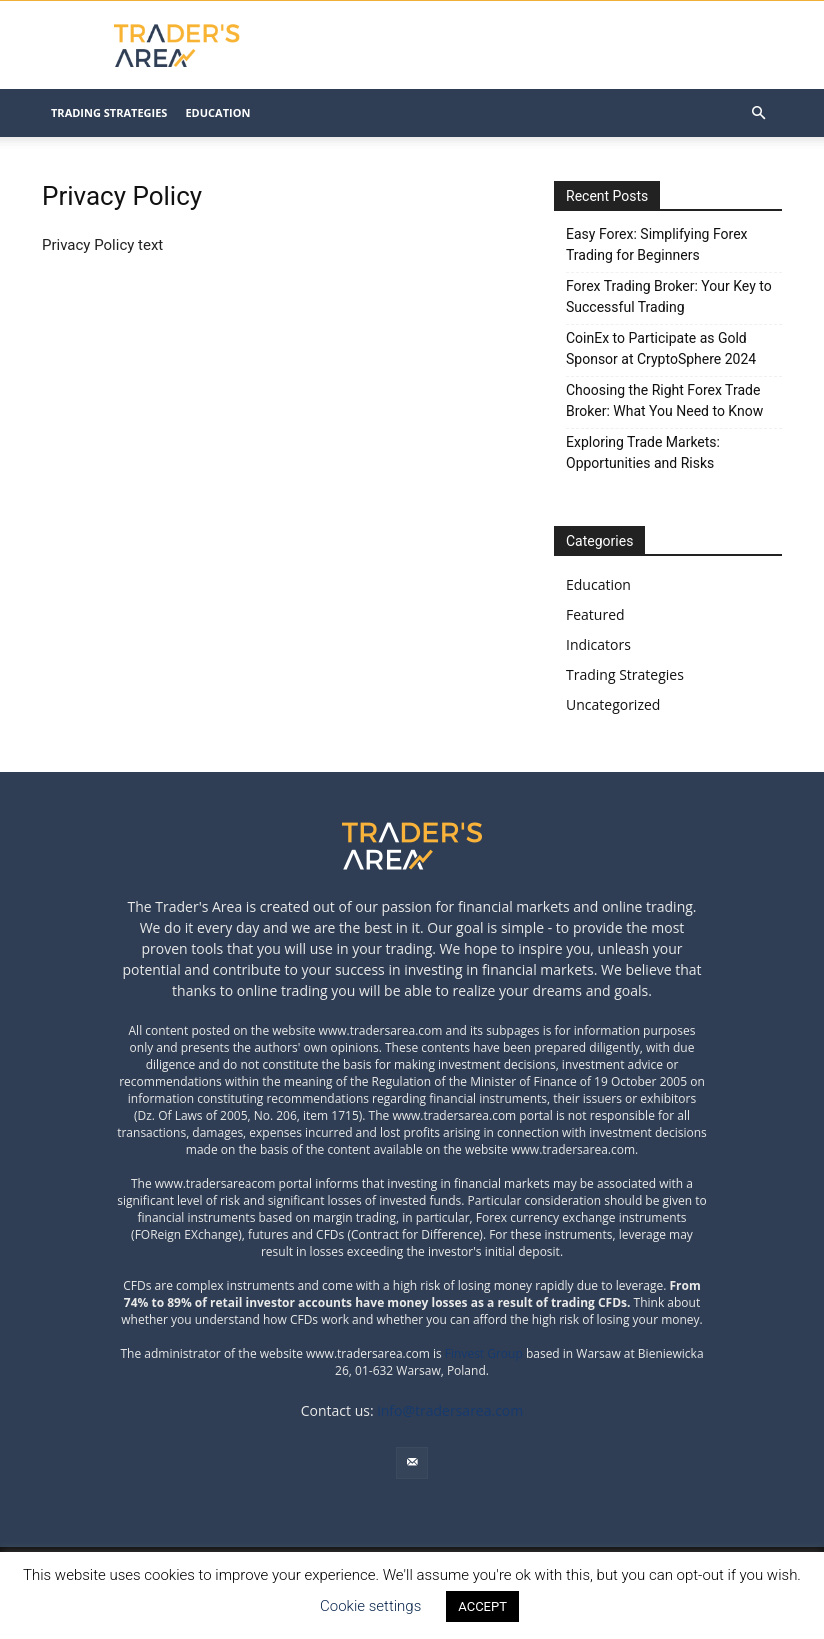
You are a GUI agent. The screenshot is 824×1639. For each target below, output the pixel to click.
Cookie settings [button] (370, 1606)
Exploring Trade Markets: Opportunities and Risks (643, 452)
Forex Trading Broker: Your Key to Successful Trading (669, 296)
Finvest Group (485, 1353)
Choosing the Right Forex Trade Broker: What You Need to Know (664, 400)
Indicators (598, 644)
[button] (758, 113)
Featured (595, 614)
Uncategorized (613, 704)
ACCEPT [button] (482, 1606)
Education (217, 112)
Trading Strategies (109, 112)
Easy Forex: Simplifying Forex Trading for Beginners (657, 244)
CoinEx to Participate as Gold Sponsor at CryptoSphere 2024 (661, 348)
